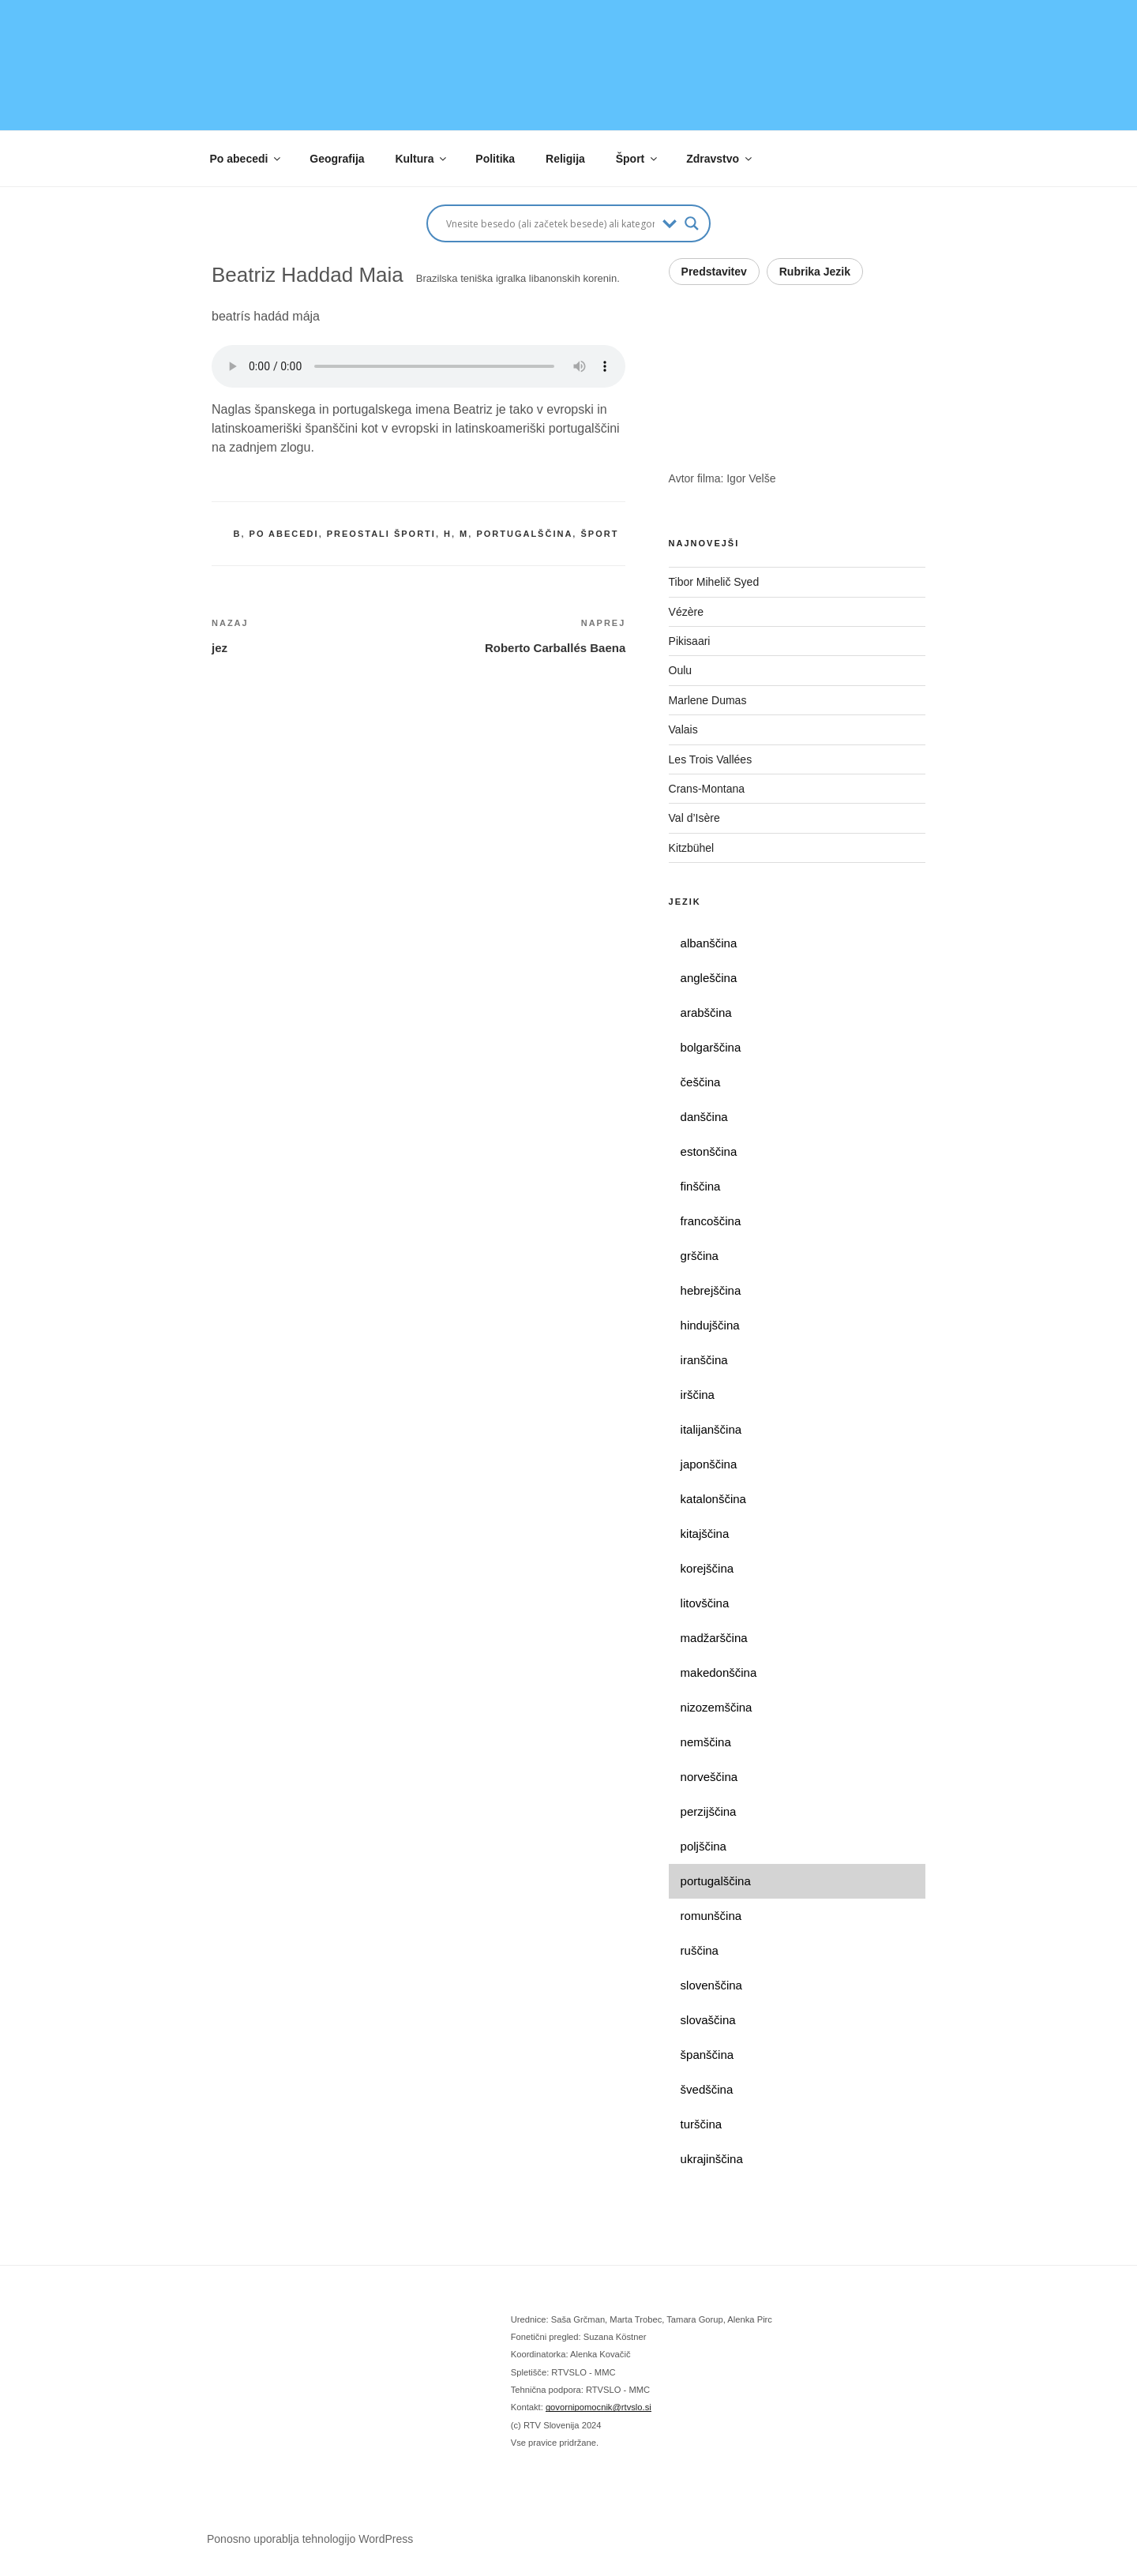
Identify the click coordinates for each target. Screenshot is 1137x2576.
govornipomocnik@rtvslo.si (598, 2407)
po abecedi (284, 533)
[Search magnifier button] (692, 223)
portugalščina (524, 533)
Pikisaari (690, 641)
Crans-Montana (724, 788)
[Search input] (550, 223)
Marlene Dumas (708, 700)
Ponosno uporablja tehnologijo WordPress (310, 2539)
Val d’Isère (699, 818)
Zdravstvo (720, 158)
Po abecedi (246, 158)
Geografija (337, 158)
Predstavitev (714, 271)
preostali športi (381, 533)
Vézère (686, 612)
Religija (565, 158)
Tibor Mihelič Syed (714, 582)
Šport (638, 158)
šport (599, 533)
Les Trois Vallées (724, 759)
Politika (495, 158)
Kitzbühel (693, 848)
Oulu (680, 670)
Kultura (421, 158)
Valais (683, 729)
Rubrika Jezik (814, 271)
